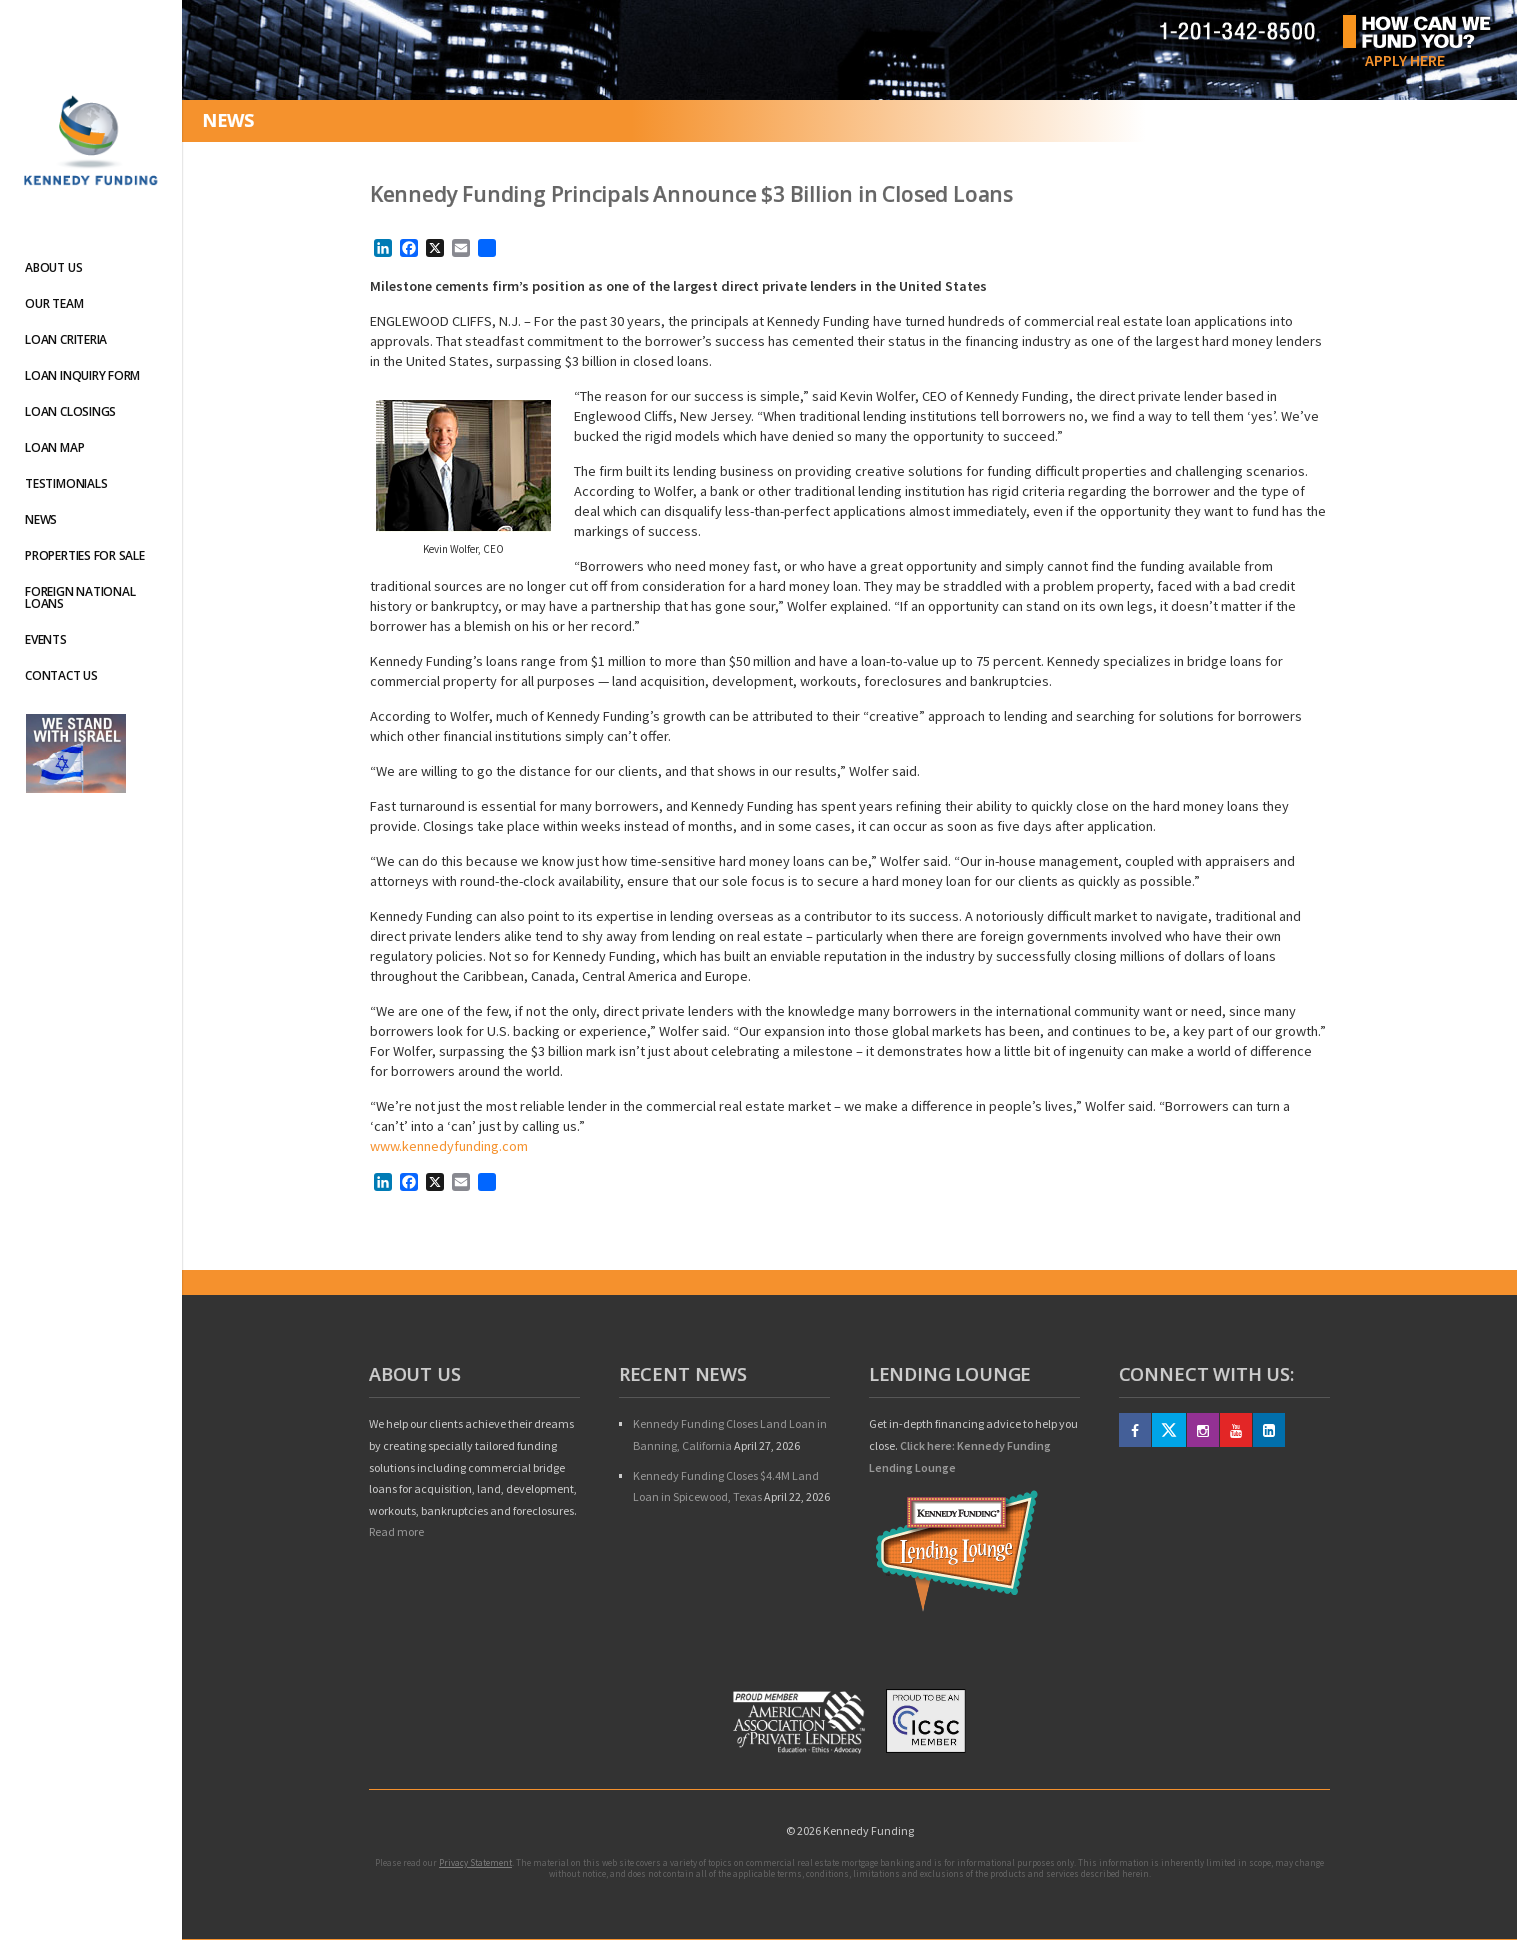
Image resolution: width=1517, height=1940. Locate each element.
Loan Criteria (66, 339)
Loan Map (54, 447)
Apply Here (1405, 60)
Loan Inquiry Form (82, 375)
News (41, 519)
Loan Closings (70, 411)
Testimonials (66, 483)
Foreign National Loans (80, 597)
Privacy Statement (475, 1862)
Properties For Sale (84, 555)
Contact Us (61, 675)
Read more (396, 1531)
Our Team (54, 303)
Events (46, 639)
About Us (53, 267)
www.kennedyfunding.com (449, 1146)
